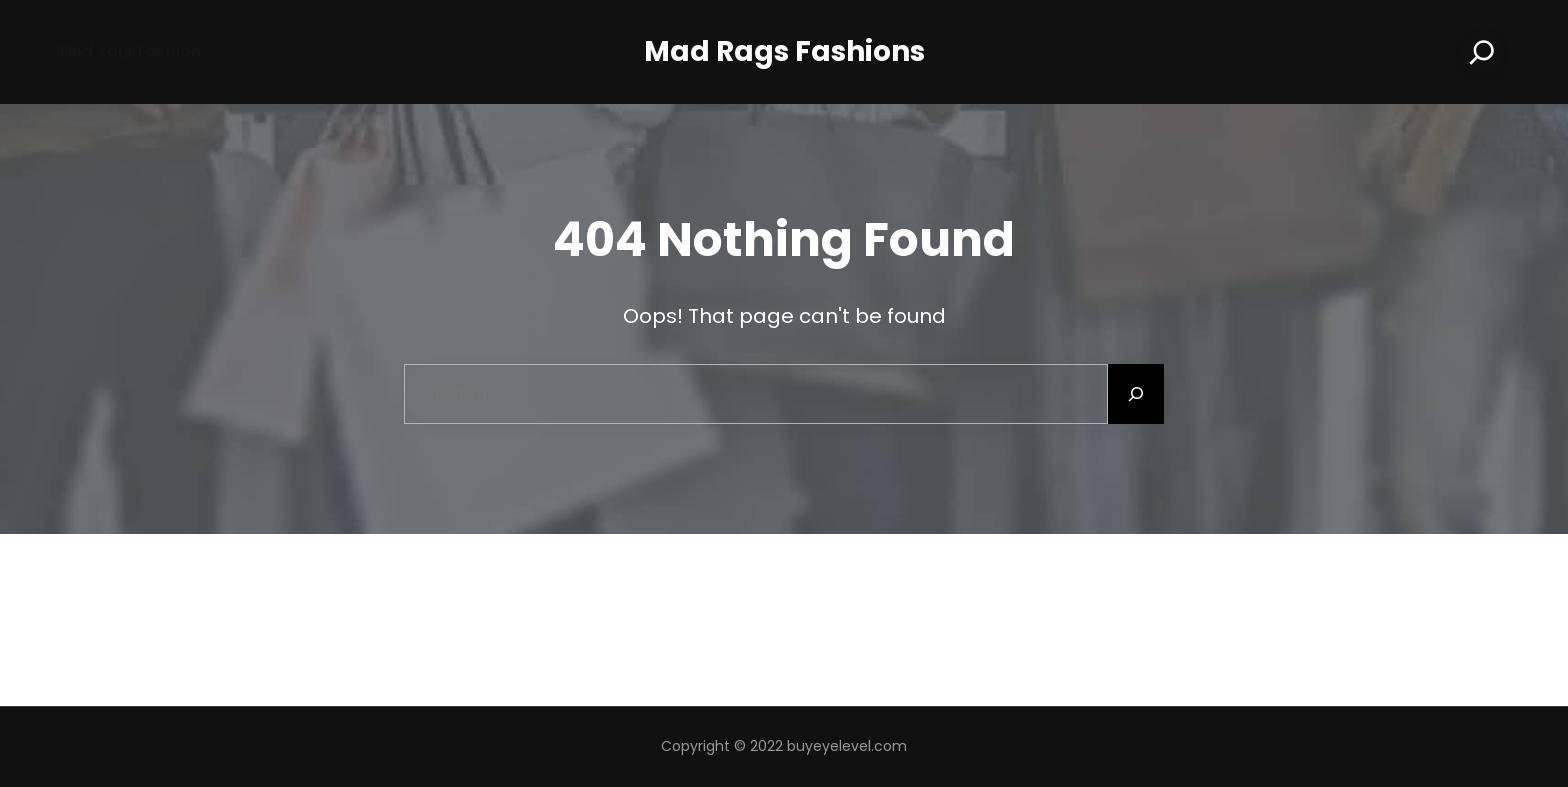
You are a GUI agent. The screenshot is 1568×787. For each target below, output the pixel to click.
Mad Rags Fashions (784, 51)
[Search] (1482, 52)
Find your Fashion (130, 51)
